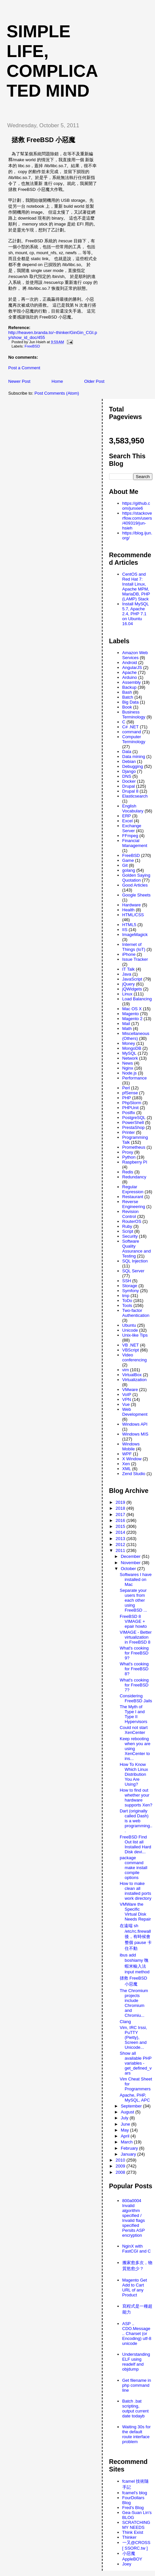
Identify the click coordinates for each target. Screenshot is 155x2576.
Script (127, 1231)
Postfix (128, 1112)
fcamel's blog (134, 2492)
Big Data (130, 702)
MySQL (129, 1053)
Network (130, 1058)
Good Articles (135, 885)
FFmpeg (130, 835)
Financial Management (134, 843)
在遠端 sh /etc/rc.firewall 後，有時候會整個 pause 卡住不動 (136, 1937)
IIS (125, 929)
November (131, 1562)
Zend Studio (133, 1473)
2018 (121, 1508)
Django (129, 771)
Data (126, 751)
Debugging (132, 766)
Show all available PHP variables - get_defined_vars (136, 2063)
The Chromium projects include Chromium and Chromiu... (134, 2003)
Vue (126, 1404)
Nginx (127, 1068)
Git (125, 865)
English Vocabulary (132, 808)
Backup (129, 687)
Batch (127, 697)
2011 (121, 1550)
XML (126, 1468)
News (127, 1063)
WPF (127, 1453)
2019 (121, 1502)
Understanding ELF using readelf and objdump (136, 2362)
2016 (121, 1520)
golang (128, 870)
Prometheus (133, 1147)
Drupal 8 (130, 791)
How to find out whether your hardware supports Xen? (136, 1797)
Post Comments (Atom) (57, 393)
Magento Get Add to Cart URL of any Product (134, 2287)
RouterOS (131, 1221)
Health (128, 909)
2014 (121, 1532)
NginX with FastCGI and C (136, 2249)
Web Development (135, 1412)
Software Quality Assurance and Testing (136, 1248)
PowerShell (133, 1122)
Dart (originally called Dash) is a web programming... (136, 1820)
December (131, 1556)
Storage (130, 1285)
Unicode (130, 1330)
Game (128, 860)
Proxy (127, 1152)
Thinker (129, 2537)
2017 (121, 1514)
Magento (130, 1013)
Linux (127, 993)
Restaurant (132, 1196)
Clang (125, 2021)
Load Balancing (137, 998)
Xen (126, 1463)
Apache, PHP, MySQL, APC (135, 2098)
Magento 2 (132, 1018)
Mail (126, 1023)
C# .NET (130, 726)
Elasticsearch (135, 796)
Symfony (130, 1290)
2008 (121, 2172)
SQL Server (133, 1270)
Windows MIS (135, 1434)
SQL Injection (135, 1260)
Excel (127, 820)
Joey (126, 2563)
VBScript (130, 1350)
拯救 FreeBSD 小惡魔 (43, 139)
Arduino (129, 677)
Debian (129, 761)
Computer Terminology (133, 739)
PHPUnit (130, 1107)
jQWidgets (132, 988)
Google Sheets (136, 895)
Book (127, 707)
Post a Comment (24, 367)
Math (127, 1028)
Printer (128, 1132)
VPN (126, 1399)
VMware (130, 1389)
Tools (127, 1305)
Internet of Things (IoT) (133, 947)
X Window (132, 1458)
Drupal (128, 786)
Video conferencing (134, 1357)
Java (126, 974)
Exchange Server (131, 828)
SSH (126, 1280)
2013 (121, 1538)
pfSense (130, 1092)
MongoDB (131, 1048)
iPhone (129, 954)
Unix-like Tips (135, 1335)
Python (129, 1157)
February (130, 2148)
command (131, 731)
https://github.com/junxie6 (136, 506)
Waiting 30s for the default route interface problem (136, 2434)
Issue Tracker (135, 959)
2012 (121, 1544)
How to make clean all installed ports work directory (135, 1891)
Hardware (131, 904)
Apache (129, 672)
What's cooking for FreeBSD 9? (134, 1653)
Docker (129, 781)
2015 (121, 1526)
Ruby (127, 1226)
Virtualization (134, 1379)
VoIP (126, 1394)
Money (128, 1043)
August (128, 2111)
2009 (121, 2166)
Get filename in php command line (136, 2385)
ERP (126, 815)
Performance (134, 1078)
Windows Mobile (131, 1446)
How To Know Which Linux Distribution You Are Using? (134, 1774)
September (132, 2106)
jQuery (128, 984)
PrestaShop (133, 1127)
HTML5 (129, 924)
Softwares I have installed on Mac (136, 1579)
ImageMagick (135, 934)
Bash (127, 692)
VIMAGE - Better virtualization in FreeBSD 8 (136, 1637)
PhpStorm (131, 1102)
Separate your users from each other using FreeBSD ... (133, 1600)
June (126, 2124)
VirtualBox (132, 1374)
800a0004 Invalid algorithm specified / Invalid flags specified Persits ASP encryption (133, 2218)
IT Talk (128, 969)
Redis (127, 1171)
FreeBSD (32, 346)
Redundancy (134, 1176)
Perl (126, 1087)
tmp (126, 1295)
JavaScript (132, 979)
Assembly (131, 682)
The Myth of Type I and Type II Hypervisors (133, 1714)
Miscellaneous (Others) (135, 1036)
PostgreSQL (134, 1117)
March (127, 2141)
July (125, 2117)
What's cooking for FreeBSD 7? (134, 1685)
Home (57, 381)
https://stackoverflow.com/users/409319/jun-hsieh (137, 520)
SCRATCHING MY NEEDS (136, 2525)
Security (130, 1236)
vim (125, 1369)
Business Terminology (133, 714)
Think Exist (132, 2532)
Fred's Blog (133, 2507)
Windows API (135, 1424)
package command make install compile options (133, 1867)
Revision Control (130, 1214)
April (126, 2136)
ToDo (127, 1300)
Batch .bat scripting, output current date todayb (135, 2408)
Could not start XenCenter (134, 1730)
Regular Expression (132, 1189)
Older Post (94, 381)
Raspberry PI (134, 1162)
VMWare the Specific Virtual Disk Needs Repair (135, 1912)
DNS (126, 776)
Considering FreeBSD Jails (136, 1698)
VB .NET (130, 1345)
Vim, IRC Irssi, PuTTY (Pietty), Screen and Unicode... (133, 2037)
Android (129, 662)
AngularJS (132, 667)
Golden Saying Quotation (136, 878)
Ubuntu (129, 1325)
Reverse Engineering (133, 1204)
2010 (121, 2160)
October (129, 1568)
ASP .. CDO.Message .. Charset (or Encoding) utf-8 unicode (136, 2333)
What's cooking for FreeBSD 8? (134, 1668)
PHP (126, 1097)
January (129, 2154)
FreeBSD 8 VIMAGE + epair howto (133, 1621)
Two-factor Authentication (135, 1313)
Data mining (133, 756)
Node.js (129, 1073)
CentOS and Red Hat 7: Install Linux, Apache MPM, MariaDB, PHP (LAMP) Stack (136, 586)
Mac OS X (132, 1008)
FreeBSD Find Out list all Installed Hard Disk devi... (135, 1844)
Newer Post (19, 381)
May (125, 2130)
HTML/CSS (133, 914)
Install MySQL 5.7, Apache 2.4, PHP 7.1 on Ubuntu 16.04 (135, 613)
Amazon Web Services (135, 655)
